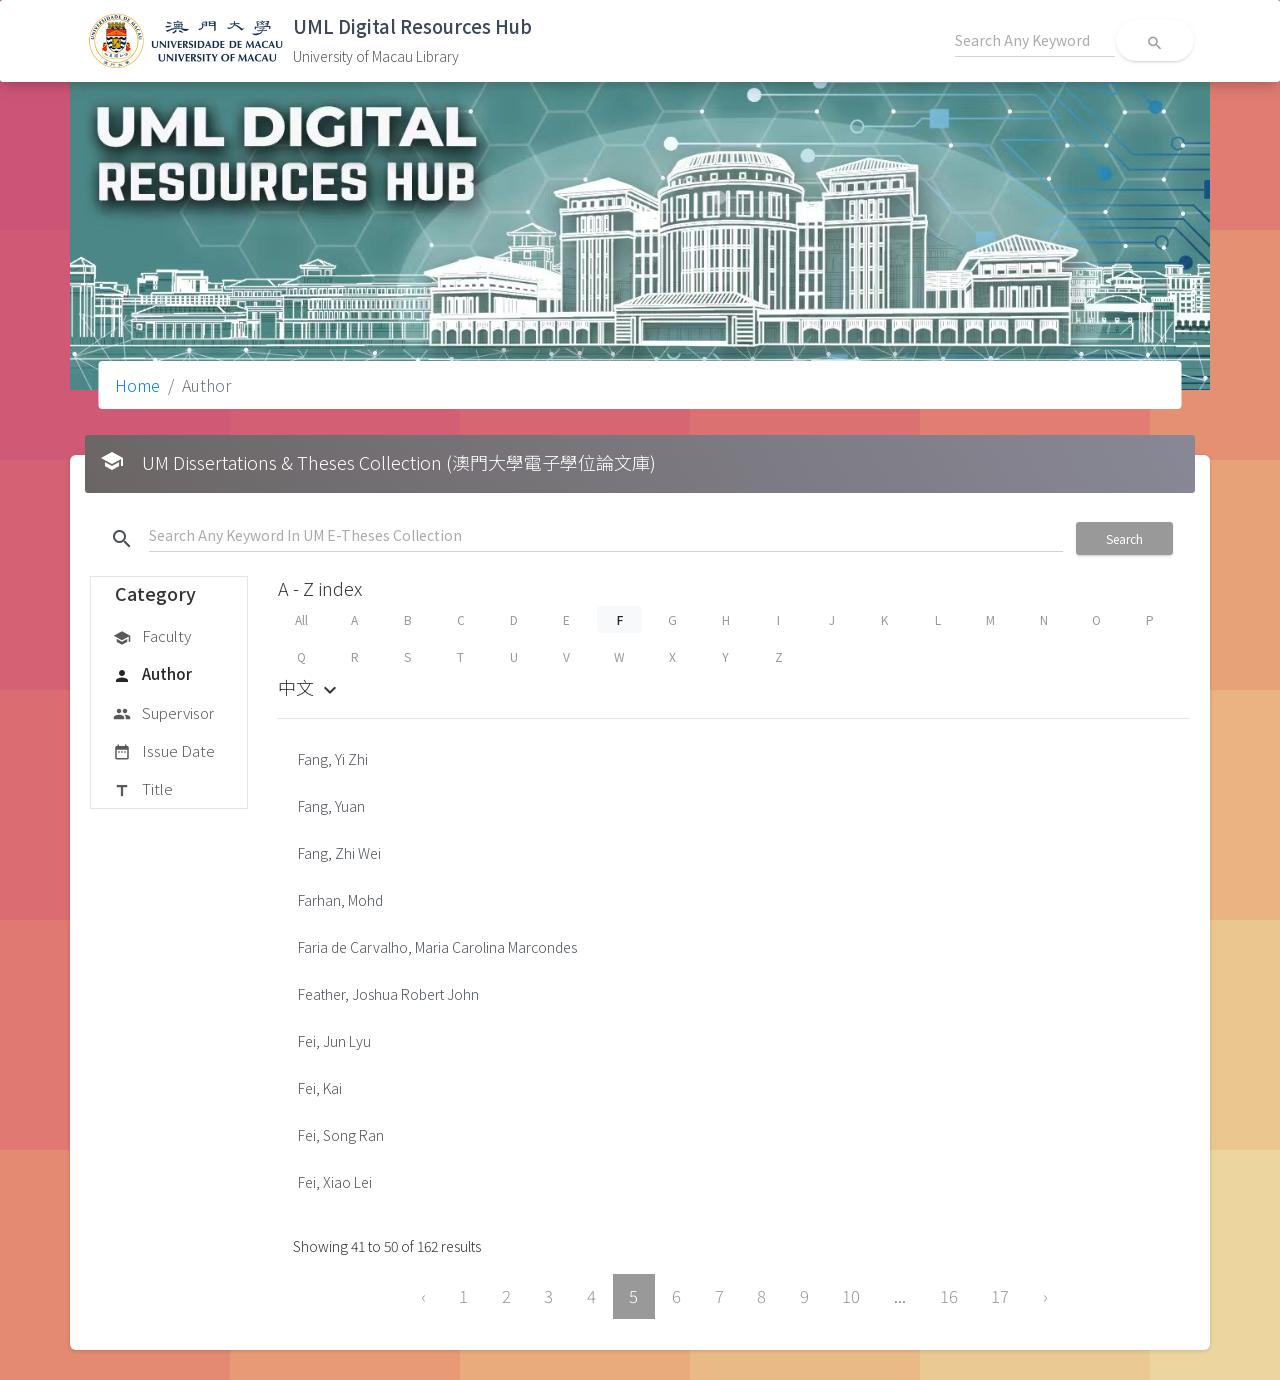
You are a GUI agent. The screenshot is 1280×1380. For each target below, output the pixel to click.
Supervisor (163, 714)
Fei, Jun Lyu (334, 1041)
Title (143, 790)
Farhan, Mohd (340, 900)
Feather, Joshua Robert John (388, 994)
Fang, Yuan (331, 806)
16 (949, 1296)
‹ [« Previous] (423, 1296)
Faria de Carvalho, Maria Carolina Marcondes (437, 947)
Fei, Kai (320, 1088)
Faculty (152, 637)
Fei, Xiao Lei (335, 1182)
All (301, 619)
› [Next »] (1045, 1296)
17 (1000, 1296)
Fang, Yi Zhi (333, 759)
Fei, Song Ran (341, 1135)
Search (1124, 538)
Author (152, 675)
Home (137, 385)
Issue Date (164, 752)
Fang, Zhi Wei (339, 853)
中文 (310, 687)
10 (851, 1296)
